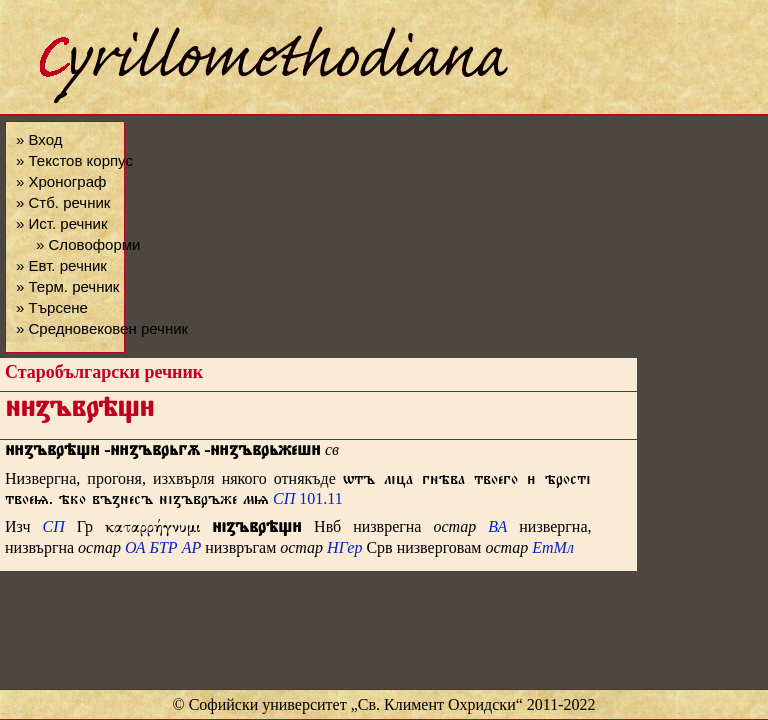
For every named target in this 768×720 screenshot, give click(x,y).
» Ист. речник (62, 223)
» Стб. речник (63, 202)
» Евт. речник (61, 265)
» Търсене (52, 307)
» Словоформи (88, 244)
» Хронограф (61, 181)
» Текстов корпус (74, 160)
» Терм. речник (67, 286)
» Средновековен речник (102, 328)
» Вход (39, 139)
